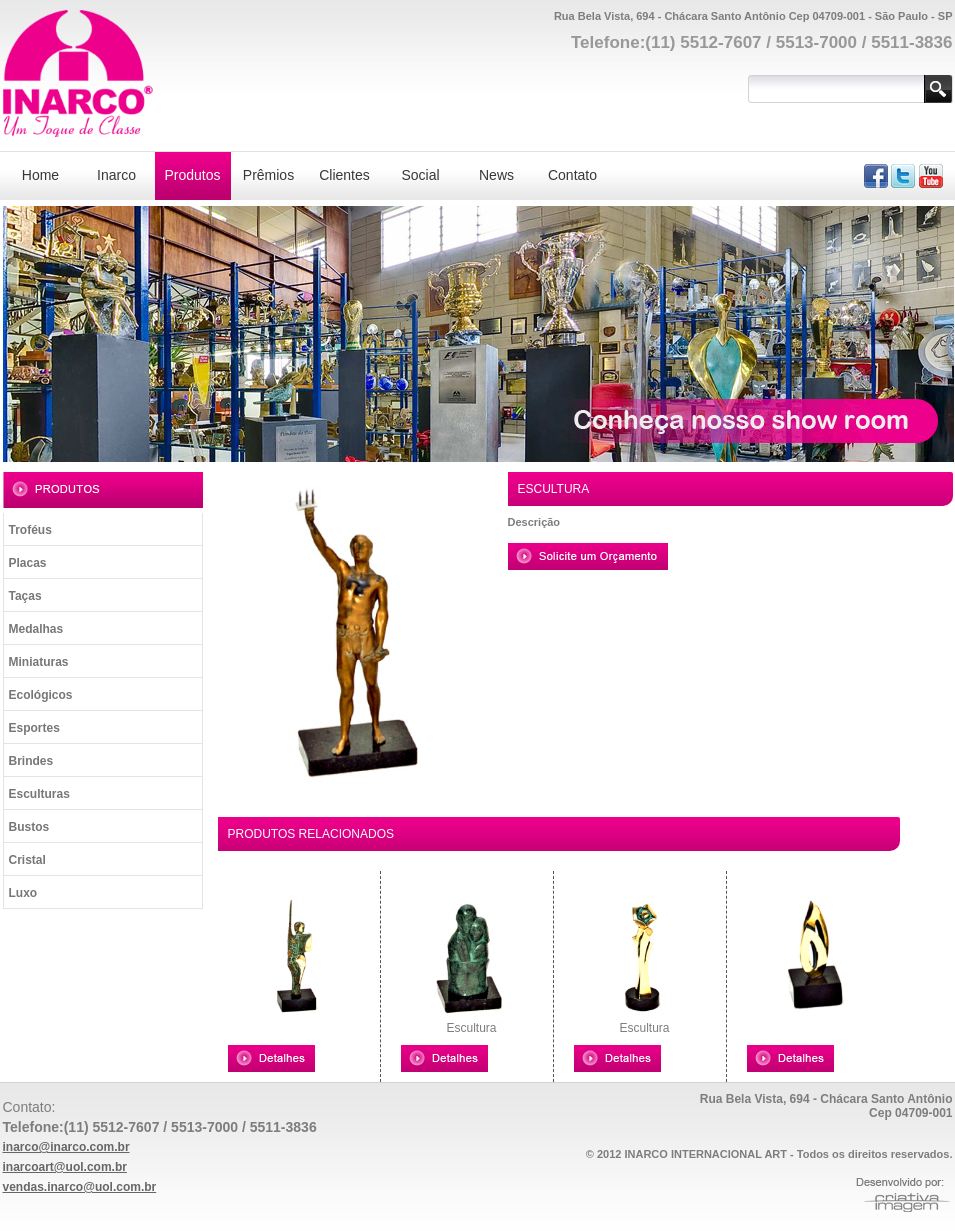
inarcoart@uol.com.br (65, 1167)
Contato (572, 175)
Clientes (344, 175)
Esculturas (39, 794)
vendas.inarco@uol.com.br (80, 1187)
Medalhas (36, 629)
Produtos (192, 175)
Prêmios (268, 175)
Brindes (31, 761)
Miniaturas (39, 662)
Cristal (27, 860)
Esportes (34, 728)
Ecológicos (41, 695)
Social (420, 175)
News (496, 175)
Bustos (29, 827)
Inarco (116, 175)
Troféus (30, 530)
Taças (25, 596)
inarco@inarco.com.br (66, 1147)
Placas (28, 563)
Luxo (23, 893)
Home (40, 175)
